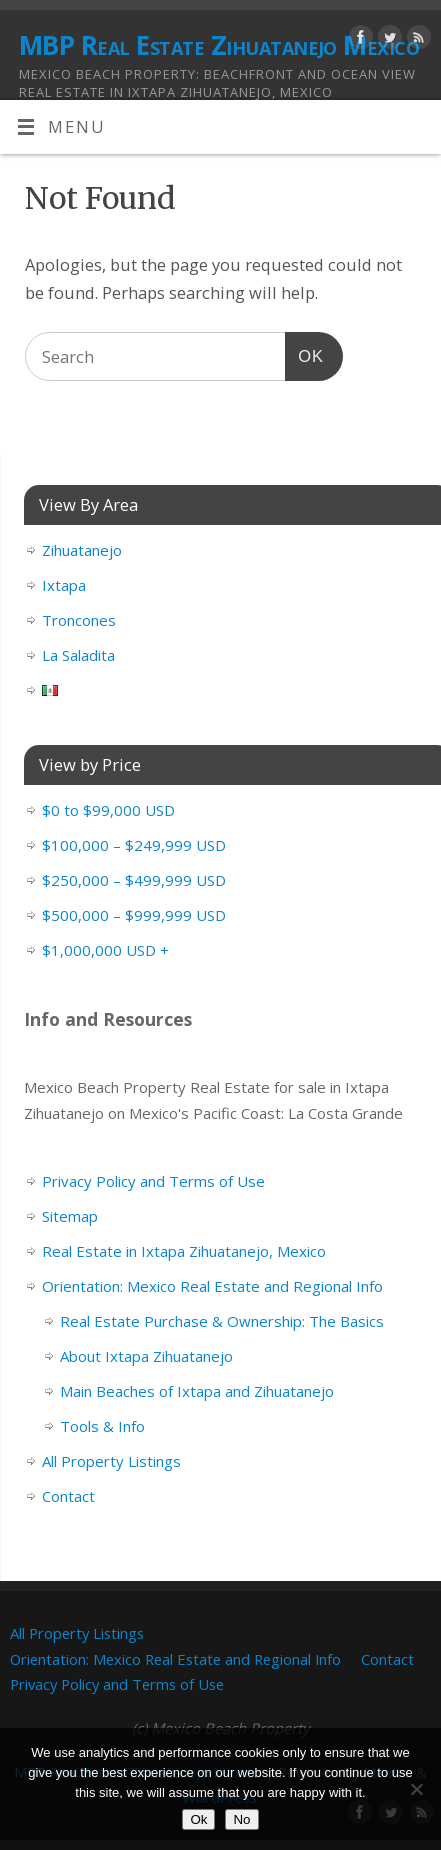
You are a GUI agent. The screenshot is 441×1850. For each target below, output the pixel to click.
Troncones (79, 620)
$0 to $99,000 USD (108, 810)
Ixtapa (64, 585)
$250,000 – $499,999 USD (134, 880)
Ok (198, 1819)
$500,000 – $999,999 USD (134, 915)
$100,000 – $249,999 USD (134, 845)
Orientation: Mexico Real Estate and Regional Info (212, 1286)
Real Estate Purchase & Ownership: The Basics (222, 1321)
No (241, 1819)
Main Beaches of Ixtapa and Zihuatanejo (197, 1391)
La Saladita (78, 655)
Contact (68, 1496)
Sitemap (70, 1216)
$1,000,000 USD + (105, 950)
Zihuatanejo (82, 550)
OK (304, 353)
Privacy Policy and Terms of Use (153, 1181)
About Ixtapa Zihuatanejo (146, 1356)
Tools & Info (102, 1426)
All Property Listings (111, 1461)
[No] (416, 1789)
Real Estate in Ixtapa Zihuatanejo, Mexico (184, 1251)
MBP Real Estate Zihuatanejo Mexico (219, 45)
